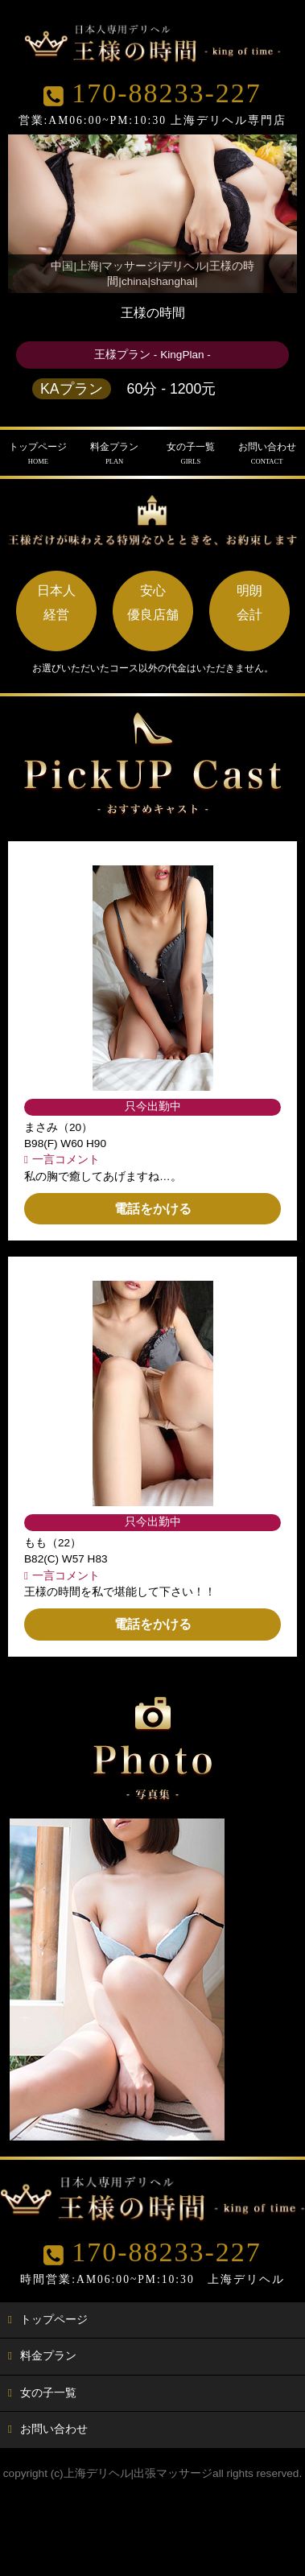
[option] (116, 1979)
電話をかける (153, 1208)
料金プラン (114, 454)
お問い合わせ (267, 454)
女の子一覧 (191, 454)
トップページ (38, 454)
